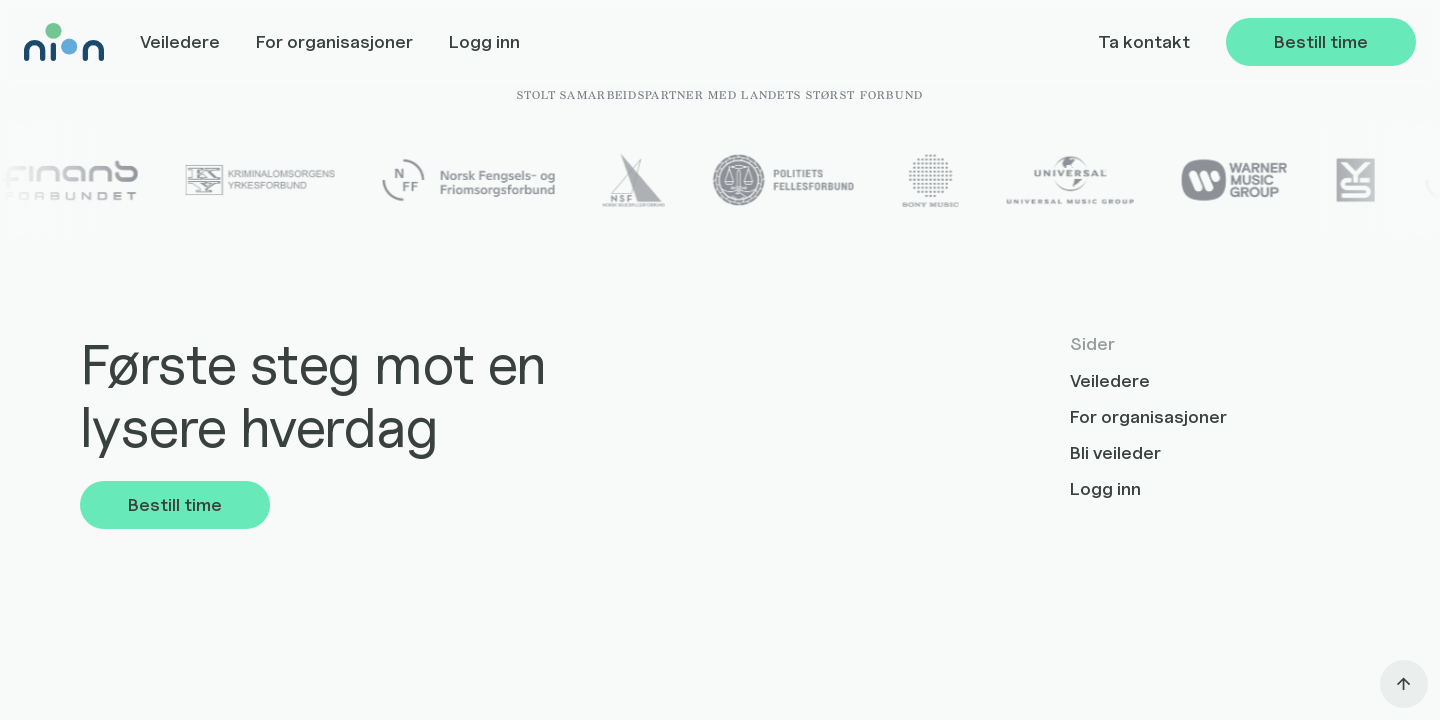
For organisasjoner (334, 41)
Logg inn (484, 41)
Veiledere (180, 41)
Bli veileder (1115, 452)
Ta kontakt (1144, 41)
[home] (64, 42)
